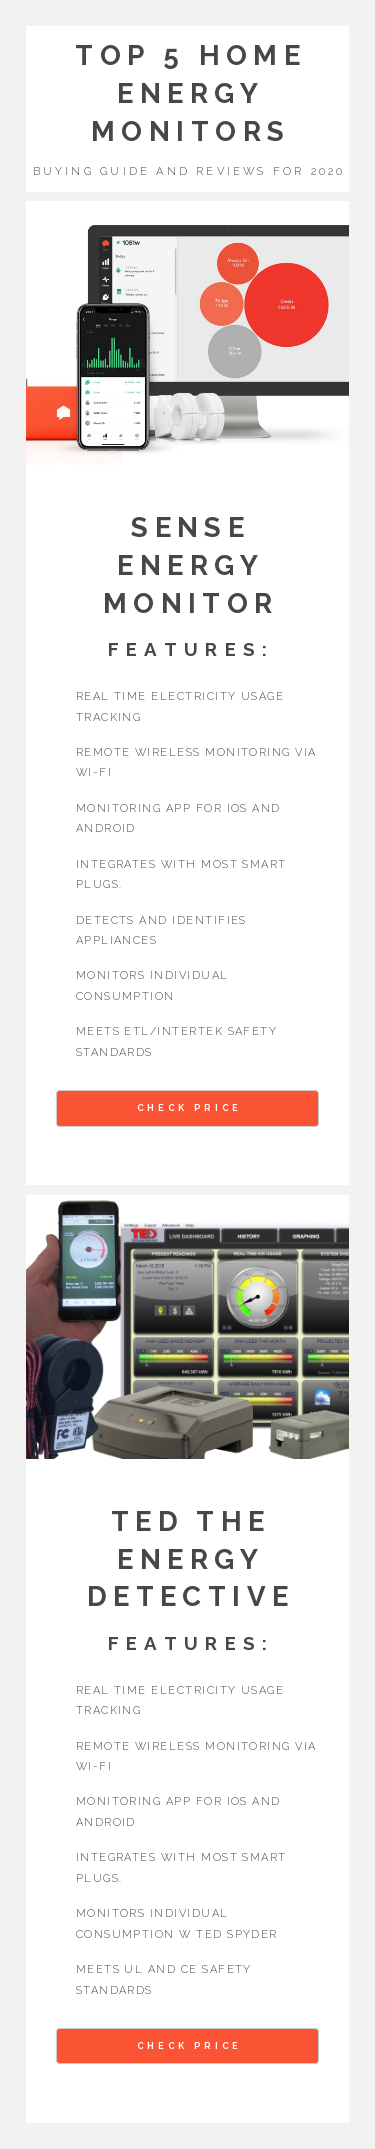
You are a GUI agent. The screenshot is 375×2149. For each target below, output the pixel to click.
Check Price (189, 1107)
